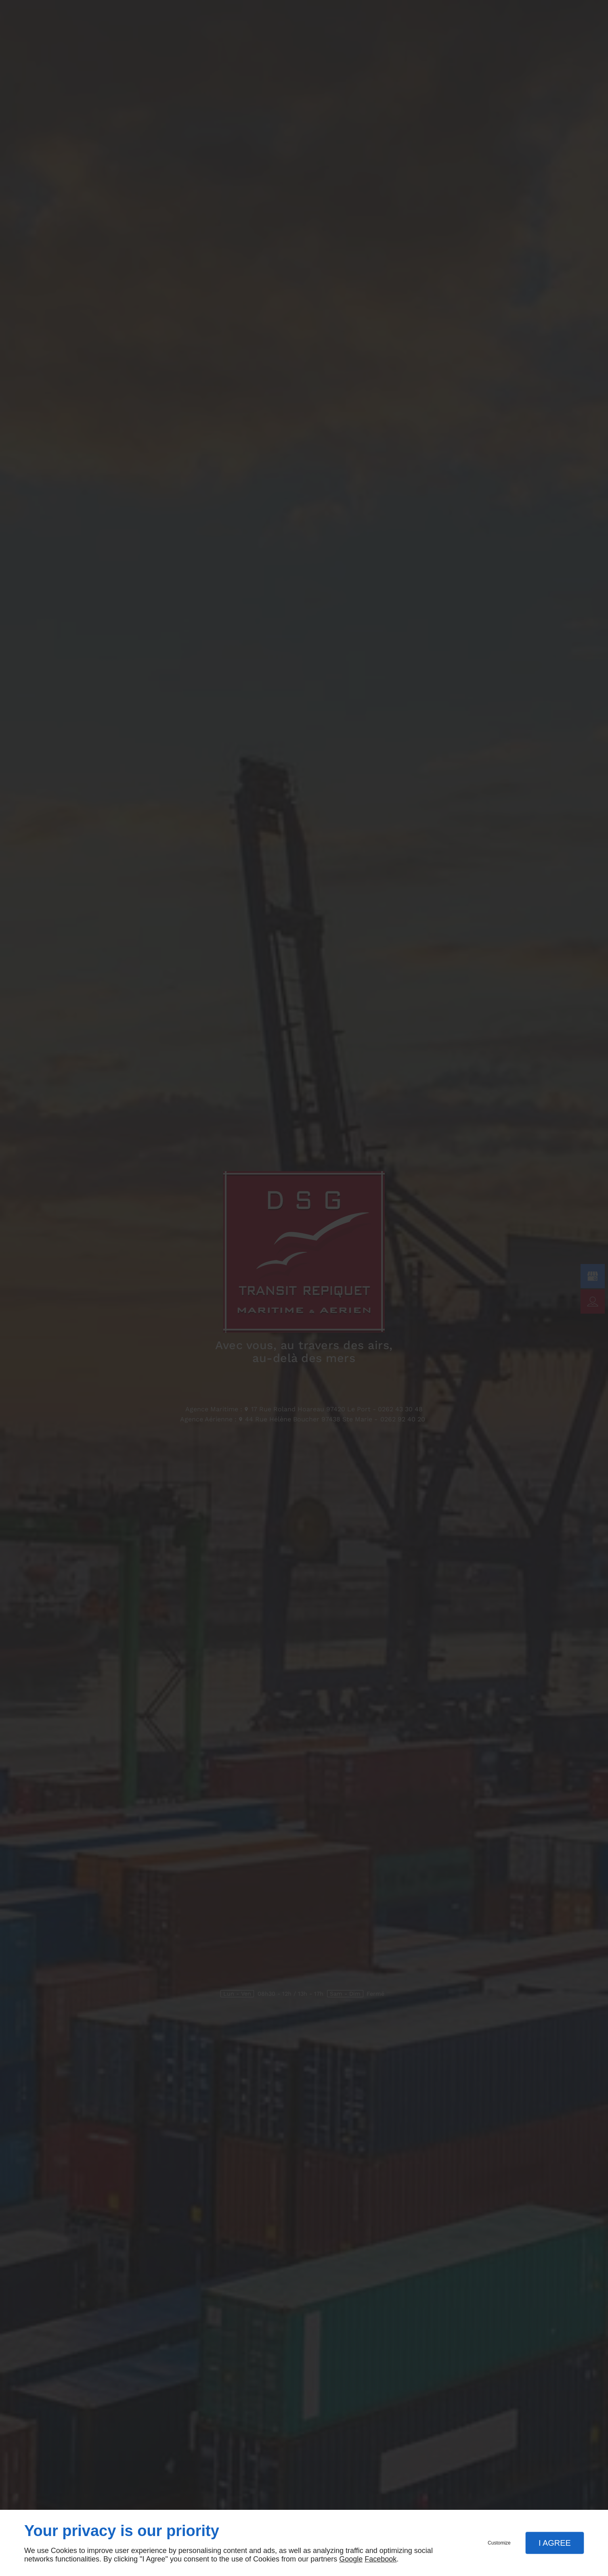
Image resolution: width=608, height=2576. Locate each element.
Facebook (380, 2559)
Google (351, 2559)
